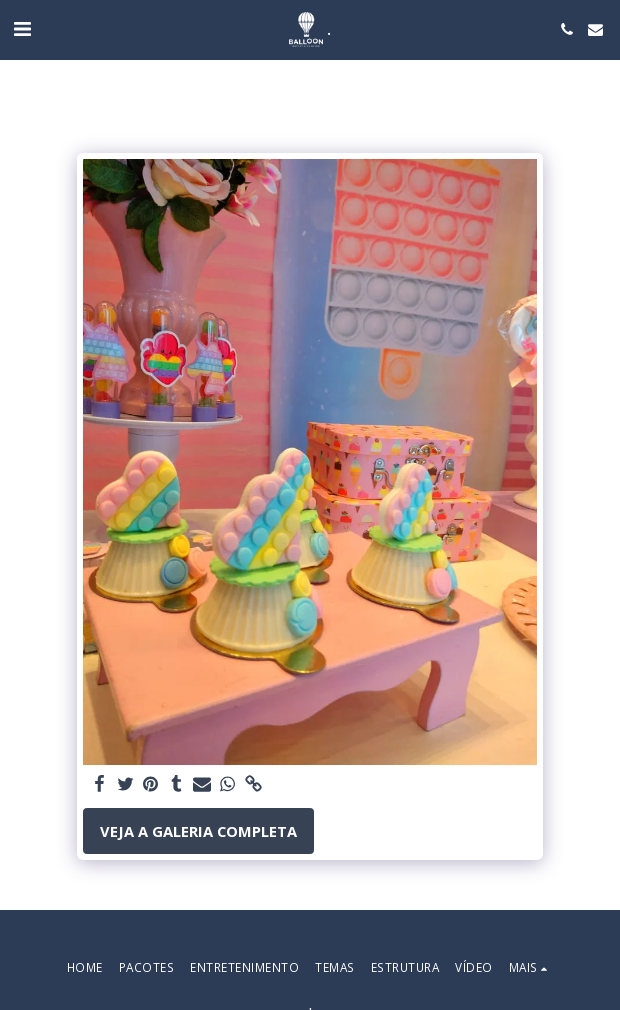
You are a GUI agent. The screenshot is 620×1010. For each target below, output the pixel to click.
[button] (22, 28)
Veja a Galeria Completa (198, 831)
